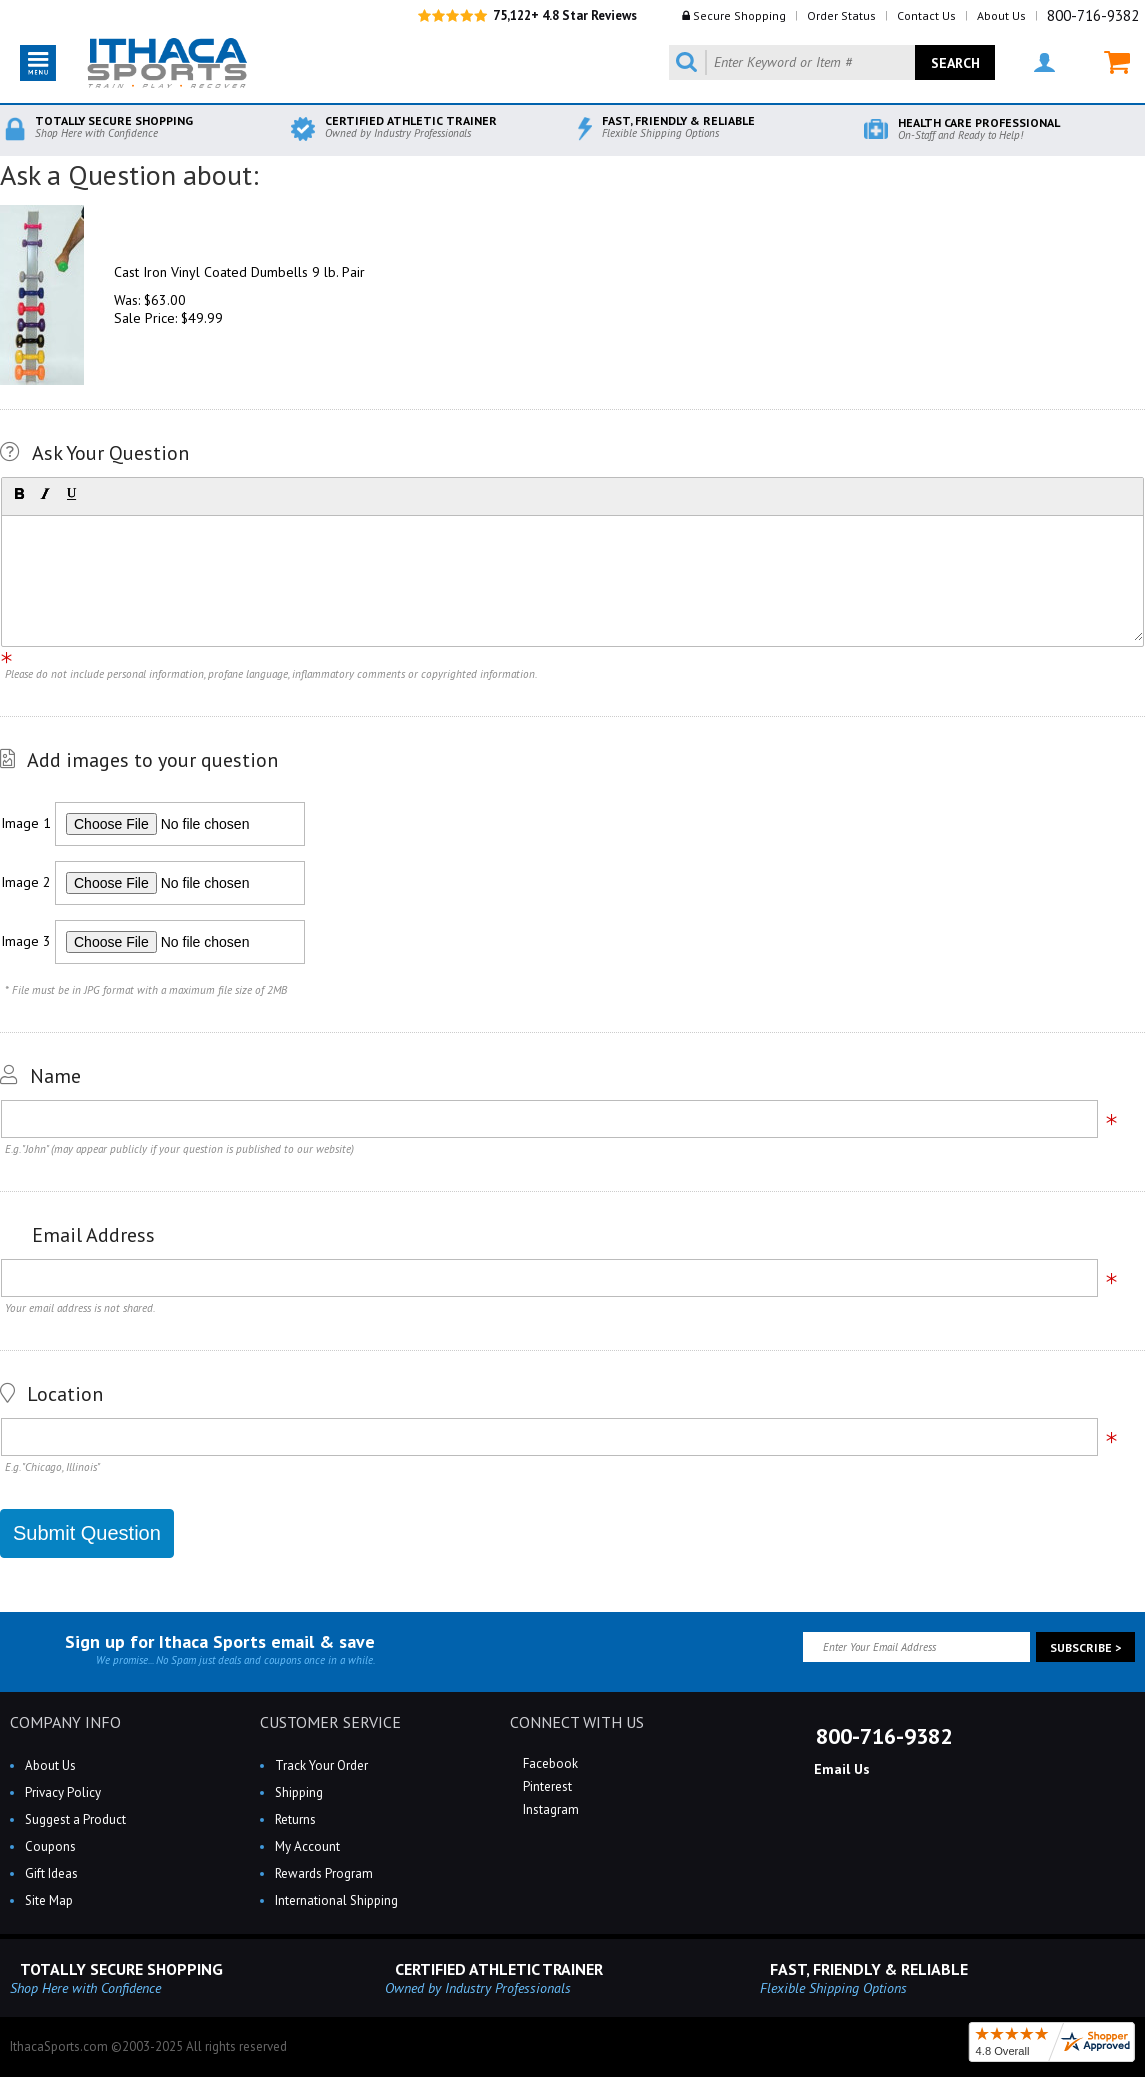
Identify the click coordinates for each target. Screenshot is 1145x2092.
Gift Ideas (51, 1873)
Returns (295, 1819)
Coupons (50, 1846)
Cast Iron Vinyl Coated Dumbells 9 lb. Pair (239, 272)
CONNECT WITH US (577, 1722)
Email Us (840, 1769)
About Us (1001, 15)
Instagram (549, 1809)
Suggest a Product (75, 1819)
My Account (307, 1846)
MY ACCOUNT (1044, 62)
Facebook (549, 1763)
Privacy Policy (63, 1792)
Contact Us (926, 15)
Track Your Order (321, 1765)
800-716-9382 (1093, 15)
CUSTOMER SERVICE (330, 1722)
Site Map (49, 1900)
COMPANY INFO (65, 1722)
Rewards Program (324, 1873)
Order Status (841, 15)
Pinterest (546, 1786)
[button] (19, 494)
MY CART (1117, 62)
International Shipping (336, 1900)
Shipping (299, 1792)
